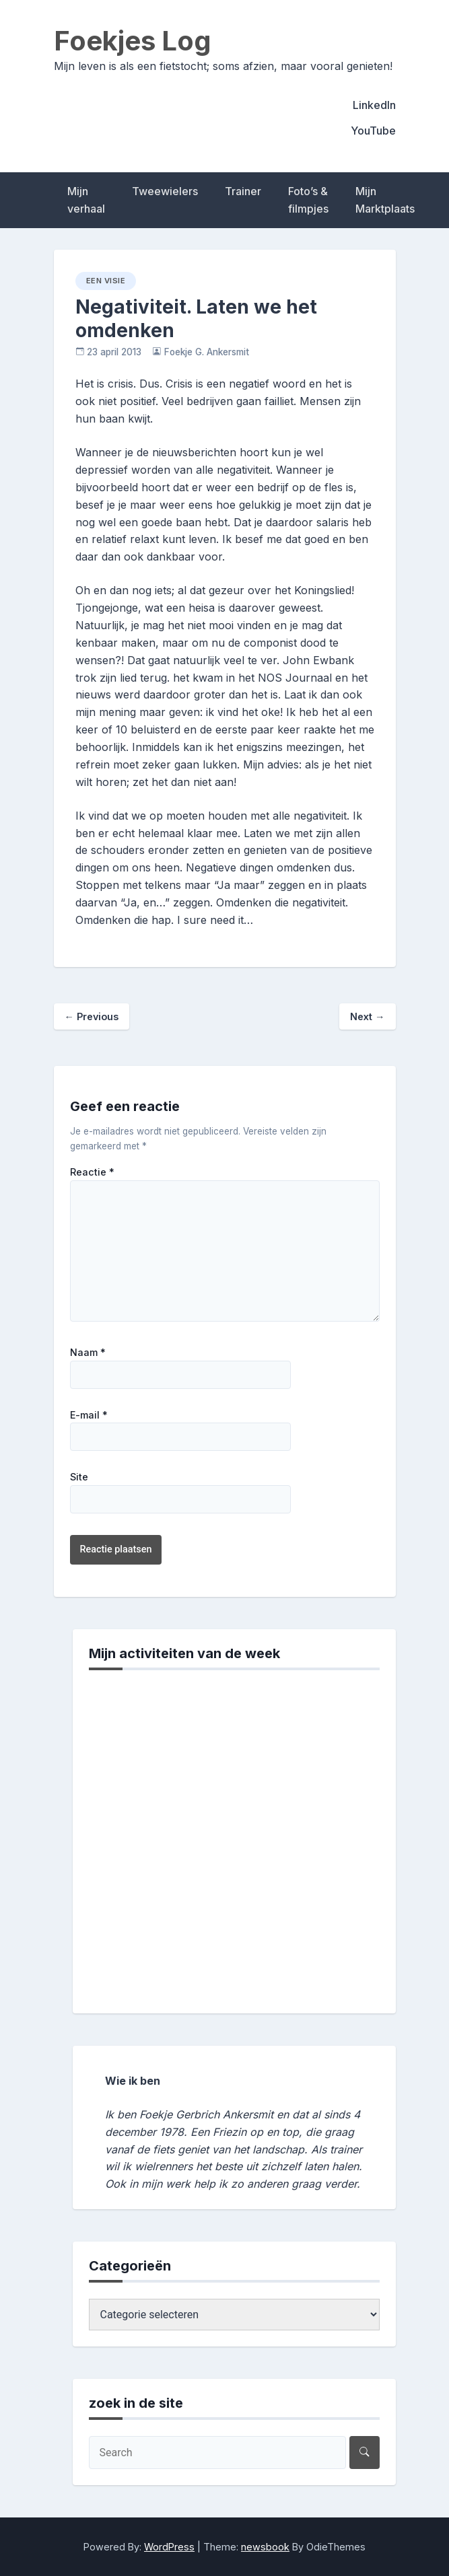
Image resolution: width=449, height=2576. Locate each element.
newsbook (265, 2546)
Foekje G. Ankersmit (206, 352)
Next (367, 1016)
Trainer (243, 191)
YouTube (373, 130)
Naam (88, 1352)
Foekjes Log (132, 40)
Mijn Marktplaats (385, 199)
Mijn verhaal (86, 199)
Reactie (92, 1172)
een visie (106, 280)
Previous (91, 1016)
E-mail (89, 1415)
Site (79, 1477)
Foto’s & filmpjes (308, 199)
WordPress (169, 2546)
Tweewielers (165, 191)
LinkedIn (374, 105)
